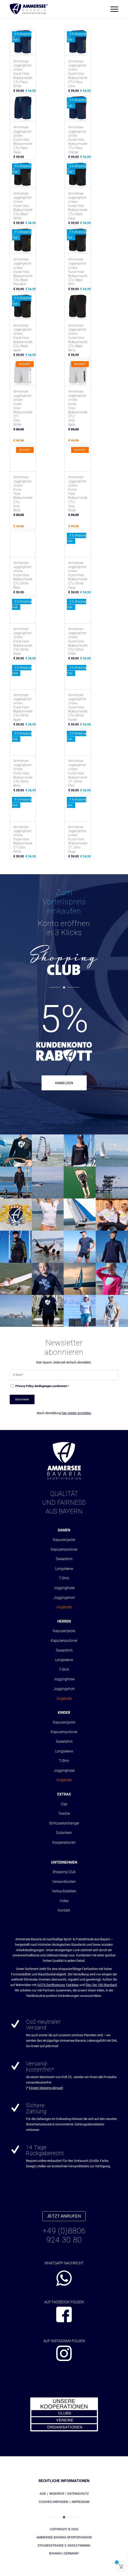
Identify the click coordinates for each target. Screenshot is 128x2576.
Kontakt (64, 1910)
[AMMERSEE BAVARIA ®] (53, 9)
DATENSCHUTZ (78, 2493)
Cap (64, 1804)
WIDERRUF (57, 2493)
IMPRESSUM (80, 2502)
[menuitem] (112, 9)
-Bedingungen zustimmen (42, 1386)
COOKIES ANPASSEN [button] (53, 2502)
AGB (43, 2493)
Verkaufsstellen (64, 1891)
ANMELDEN (64, 1083)
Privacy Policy (24, 1386)
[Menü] (112, 9)
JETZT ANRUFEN (64, 2216)
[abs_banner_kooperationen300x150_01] (64, 2414)
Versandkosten (64, 1881)
